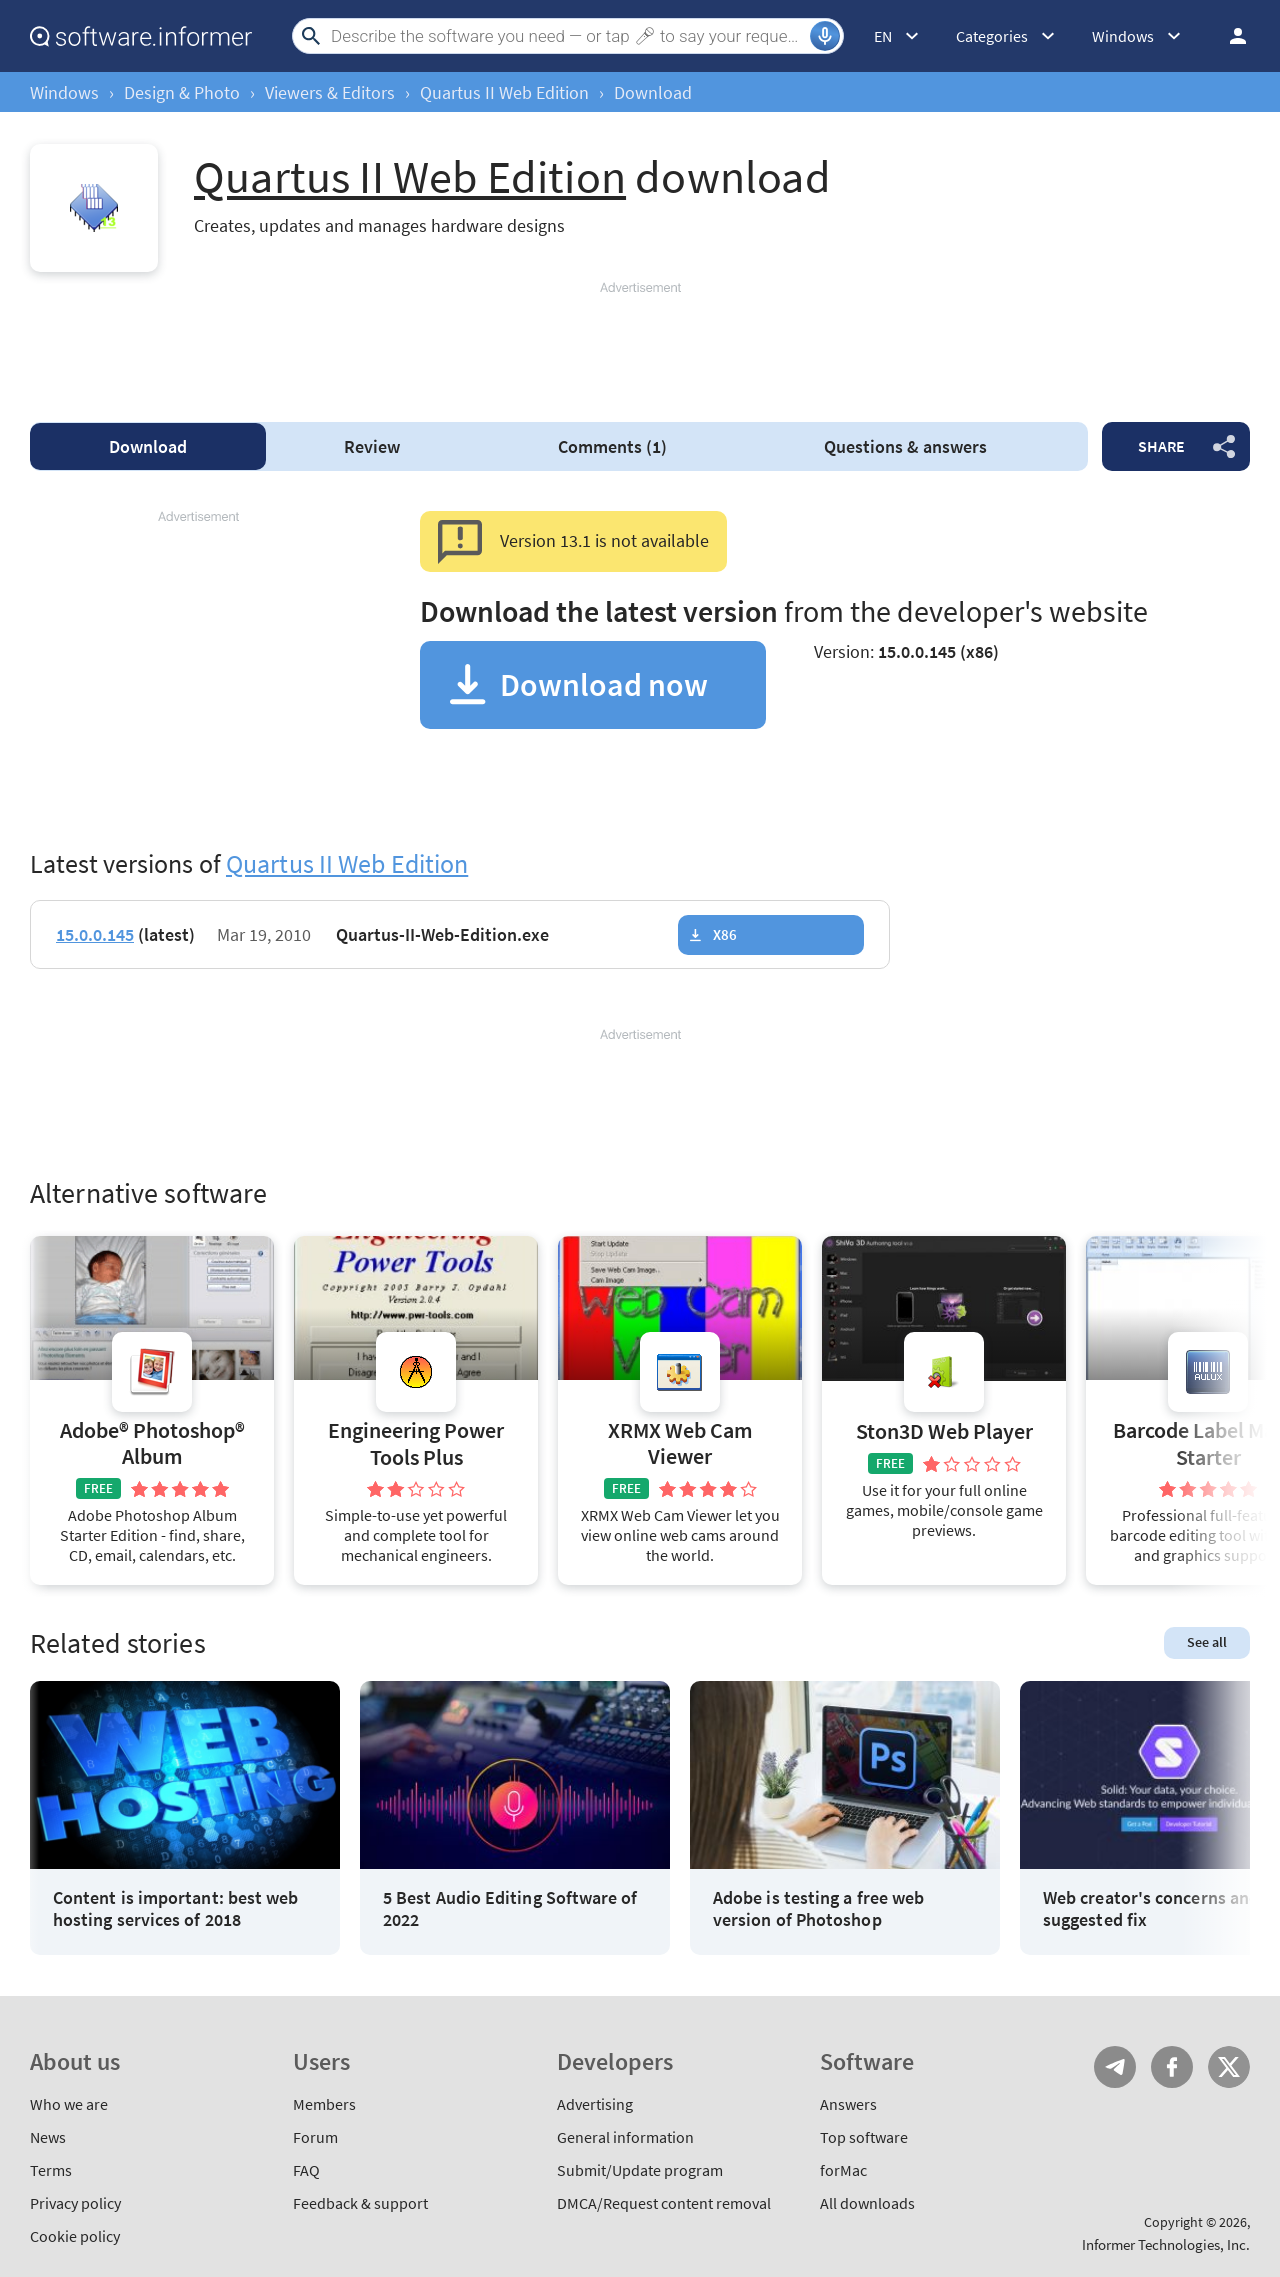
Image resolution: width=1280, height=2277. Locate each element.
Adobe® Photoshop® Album (152, 1443)
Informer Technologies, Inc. (1166, 2244)
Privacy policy (75, 2203)
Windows (64, 92)
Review (372, 446)
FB (1172, 2067)
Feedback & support (360, 2203)
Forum (315, 2137)
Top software (864, 2137)
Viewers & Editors (330, 92)
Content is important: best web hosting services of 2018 (175, 1908)
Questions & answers (905, 446)
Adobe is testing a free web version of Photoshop (818, 1908)
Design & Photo (182, 92)
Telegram (1115, 2067)
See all (1207, 1642)
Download (148, 446)
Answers (848, 2104)
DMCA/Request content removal (664, 2203)
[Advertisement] (640, 343)
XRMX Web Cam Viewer (680, 1443)
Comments (612, 446)
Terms (51, 2170)
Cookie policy (75, 2236)
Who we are (69, 2104)
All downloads (867, 2203)
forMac (843, 2170)
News (48, 2137)
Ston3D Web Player (944, 1431)
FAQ (306, 2170)
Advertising (595, 2104)
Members (324, 2104)
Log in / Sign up (1229, 36)
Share (1161, 446)
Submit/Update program (640, 2170)
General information (625, 2137)
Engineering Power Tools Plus (416, 1443)
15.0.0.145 (95, 934)
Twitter (1229, 2067)
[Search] (568, 36)
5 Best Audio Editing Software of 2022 (510, 1908)
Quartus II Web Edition (504, 92)
